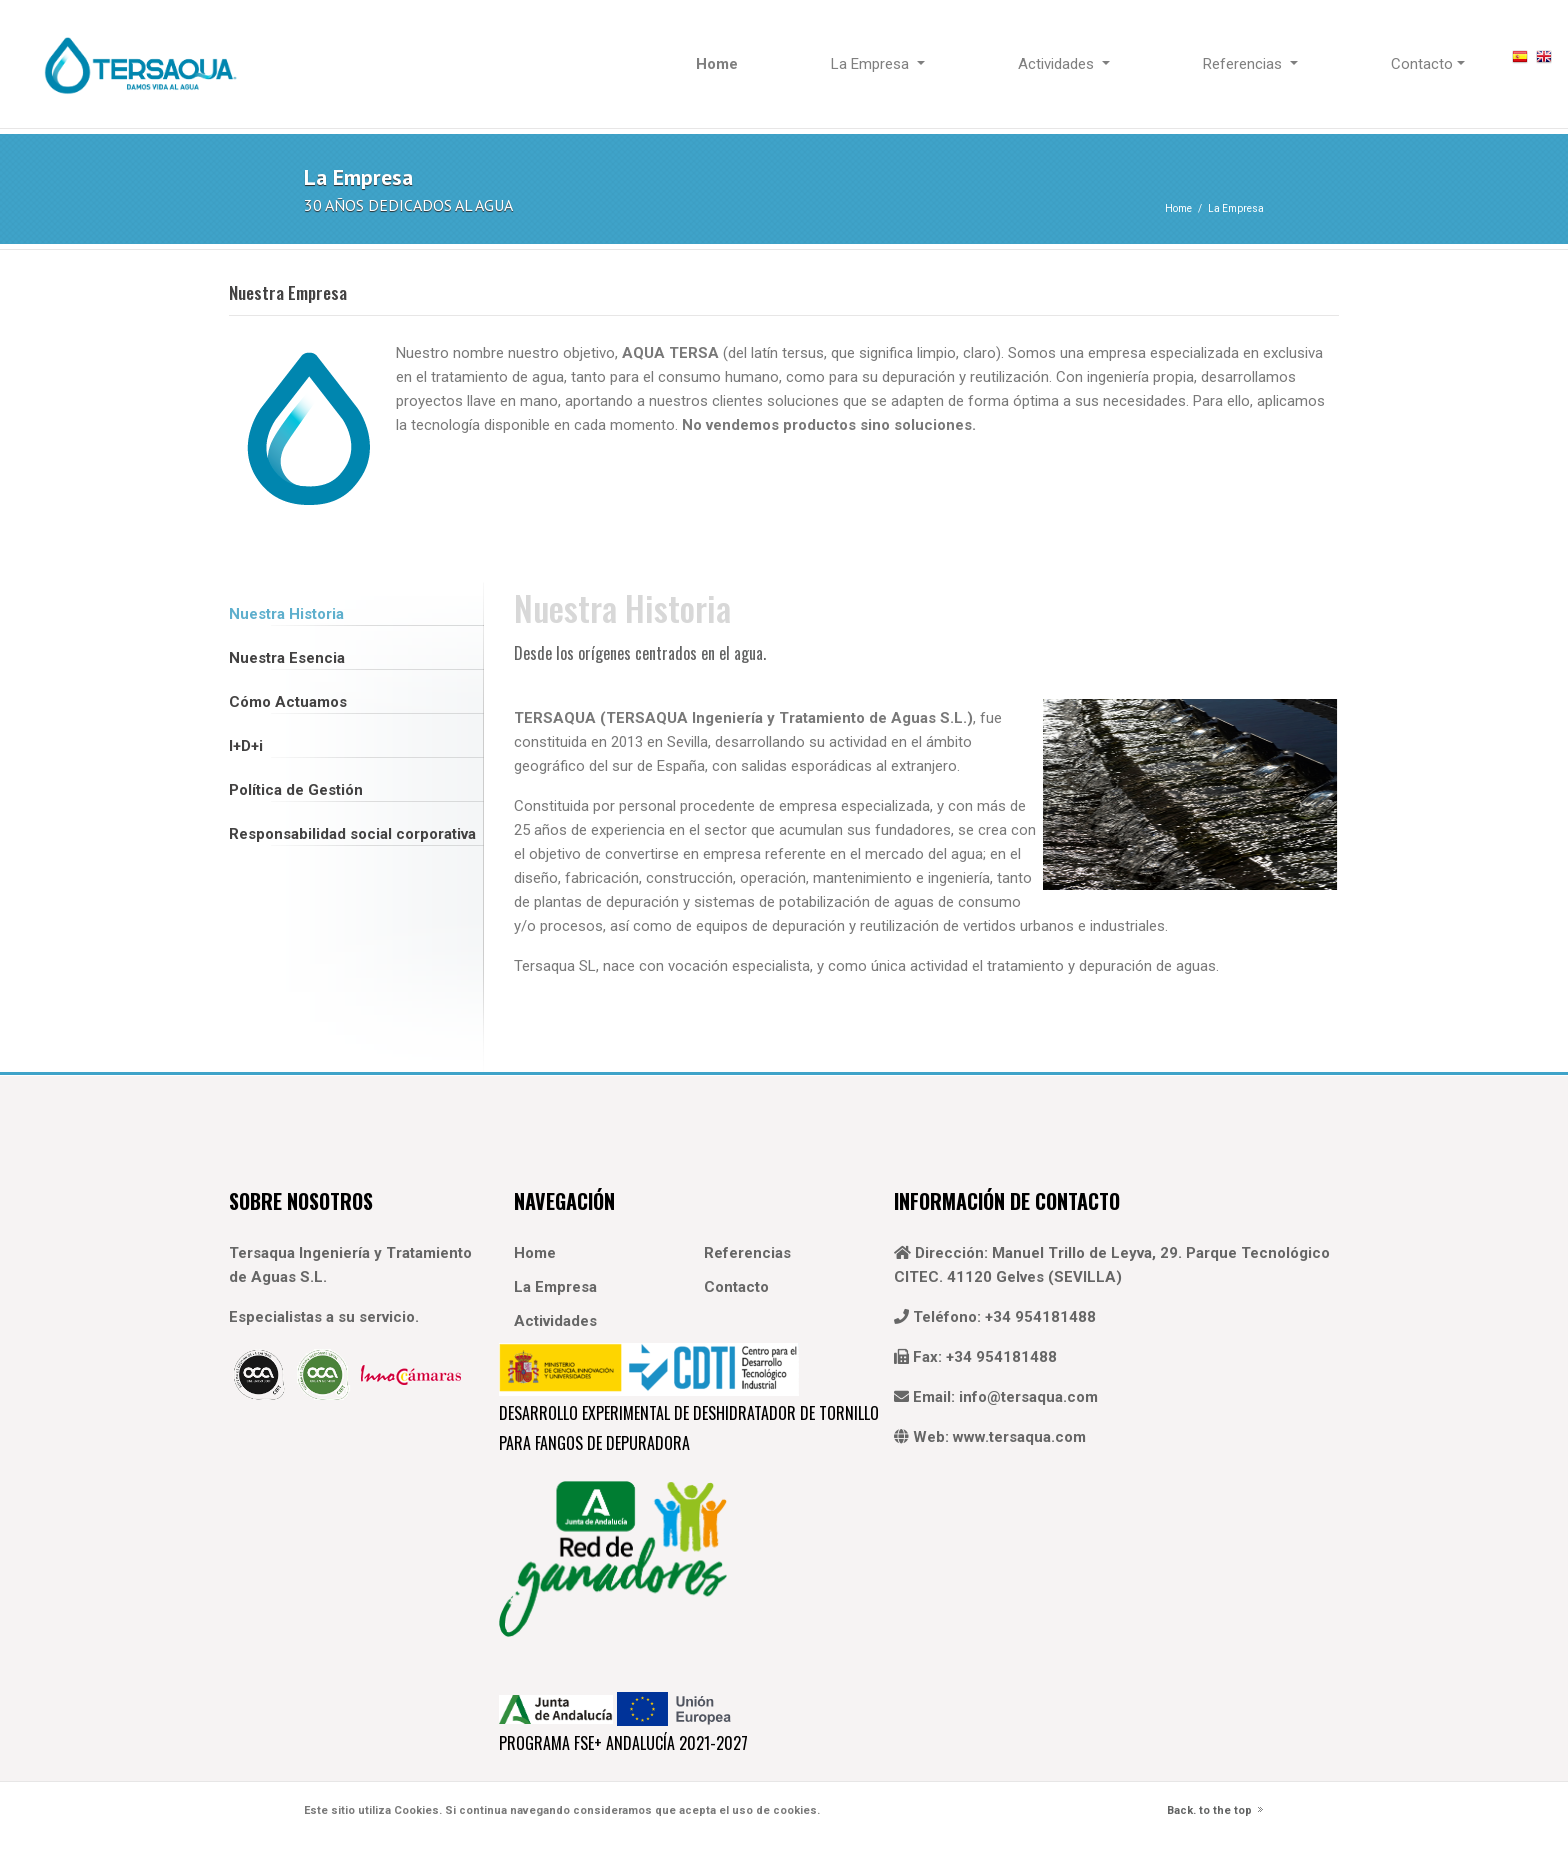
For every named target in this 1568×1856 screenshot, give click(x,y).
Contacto (736, 1287)
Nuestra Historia (286, 614)
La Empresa (1236, 208)
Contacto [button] (1422, 64)
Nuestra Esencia (287, 658)
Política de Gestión (296, 790)
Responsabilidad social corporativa (352, 834)
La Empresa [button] (872, 64)
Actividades (555, 1321)
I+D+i (246, 746)
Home (1178, 208)
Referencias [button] (1244, 64)
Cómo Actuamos (288, 702)
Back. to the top (1209, 1810)
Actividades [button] (1058, 64)
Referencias (747, 1253)
